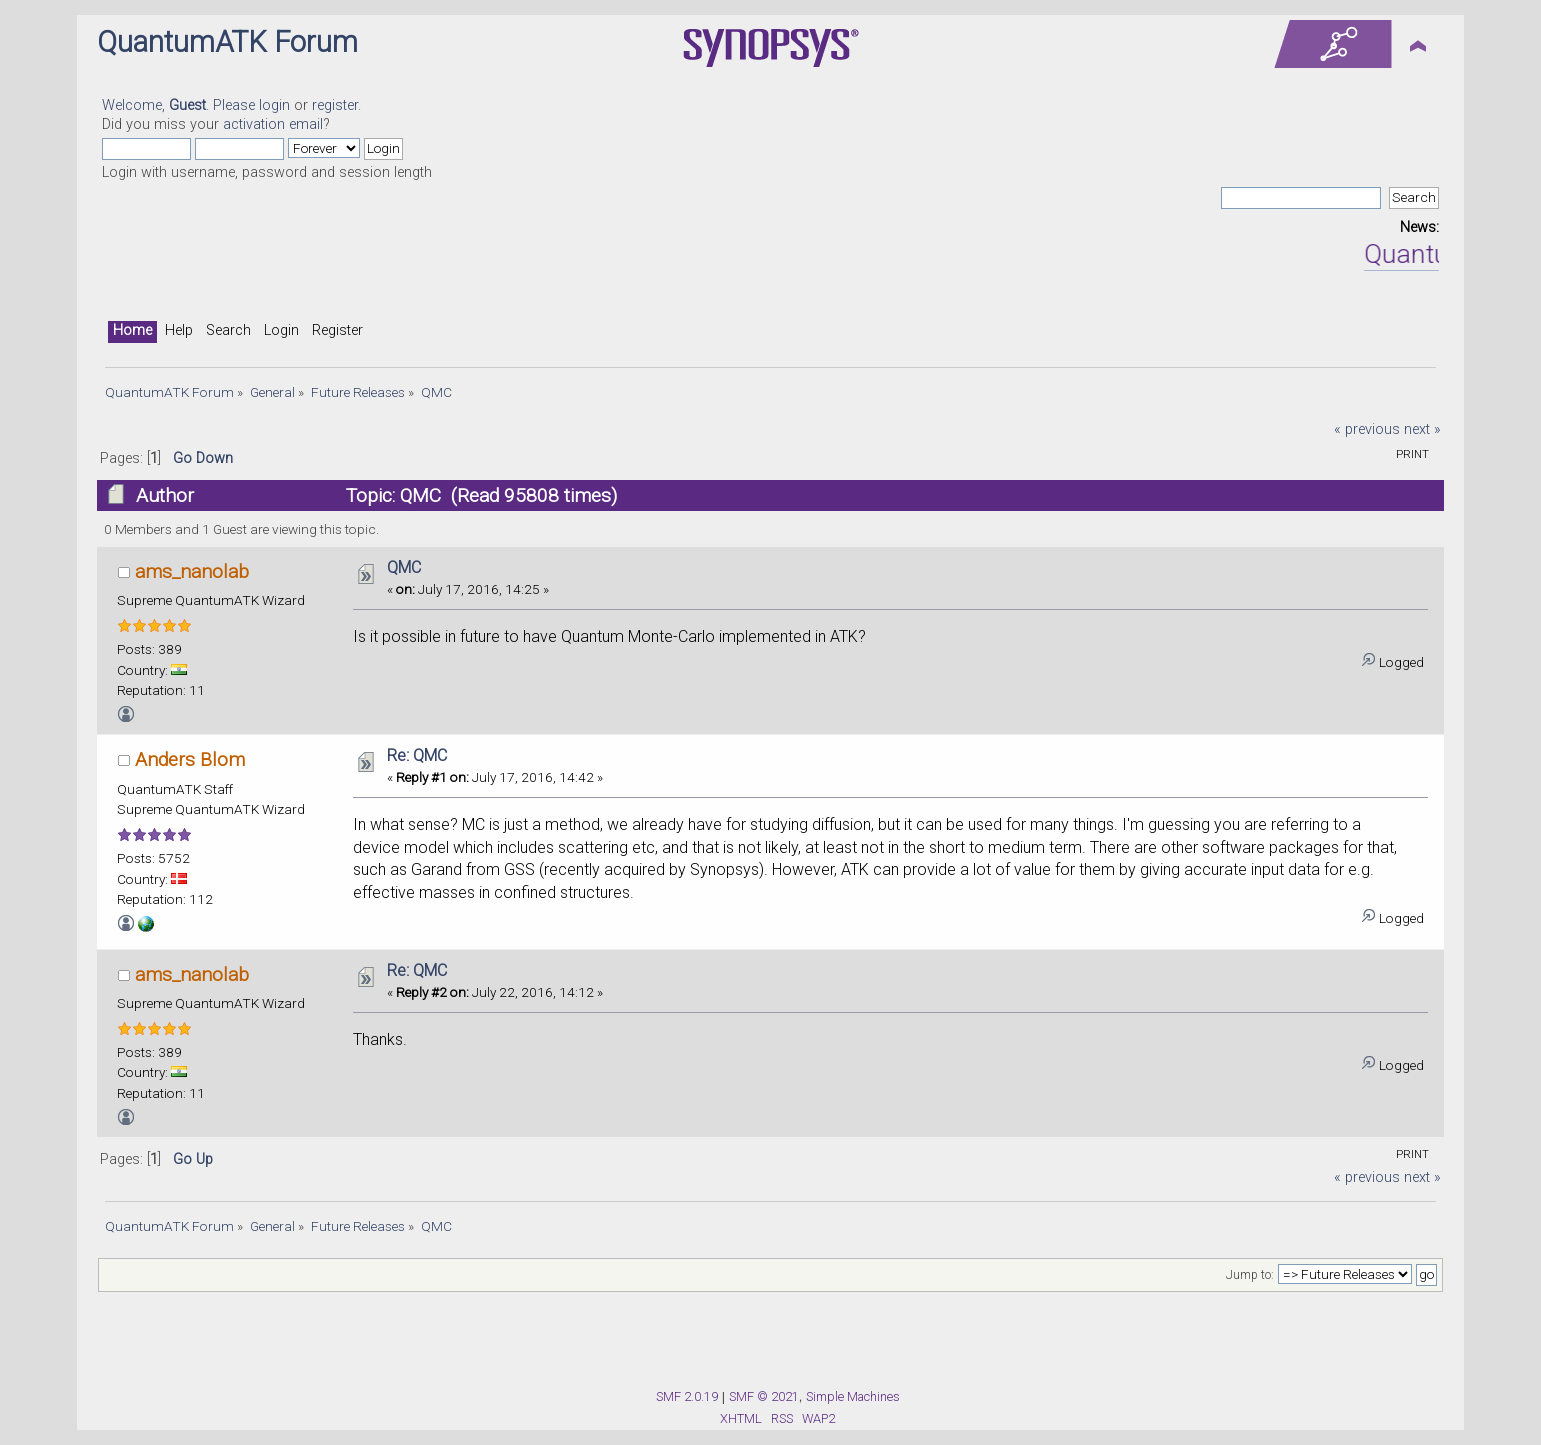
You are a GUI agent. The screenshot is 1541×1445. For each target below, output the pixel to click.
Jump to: (1250, 1275)
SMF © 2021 (764, 1396)
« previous (1367, 429)
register (335, 105)
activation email (273, 124)
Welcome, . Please (180, 105)
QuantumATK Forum (227, 42)
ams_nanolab (192, 571)
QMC (404, 567)
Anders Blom (190, 759)
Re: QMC (417, 755)
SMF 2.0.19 (687, 1396)
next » (1422, 429)
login (274, 105)
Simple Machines (853, 1396)
